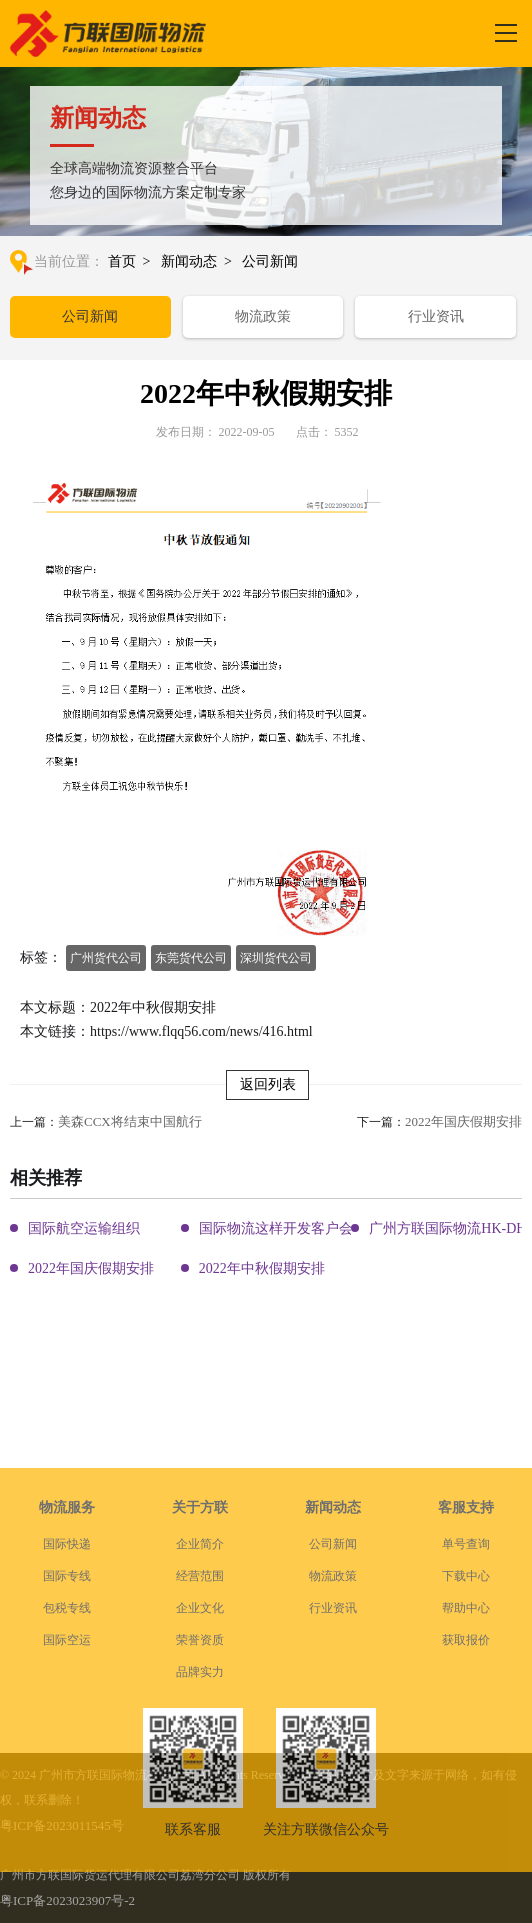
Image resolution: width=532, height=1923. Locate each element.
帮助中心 (466, 1672)
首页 (122, 261)
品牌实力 (200, 1736)
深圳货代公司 (276, 958)
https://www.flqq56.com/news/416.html (201, 1031)
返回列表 (268, 1084)
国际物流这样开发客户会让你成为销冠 (318, 1228)
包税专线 (67, 1672)
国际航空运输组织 (84, 1228)
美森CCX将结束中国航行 (130, 1121)
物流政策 (263, 316)
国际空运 (67, 1704)
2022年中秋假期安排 (262, 1268)
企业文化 (200, 1672)
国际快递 (67, 1608)
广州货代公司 (106, 958)
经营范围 (200, 1640)
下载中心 (466, 1640)
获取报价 (466, 1704)
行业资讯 (436, 316)
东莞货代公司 (191, 958)
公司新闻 (270, 261)
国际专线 (67, 1640)
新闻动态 (189, 261)
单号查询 (466, 1608)
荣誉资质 (200, 1704)
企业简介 (200, 1608)
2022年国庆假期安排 (463, 1121)
